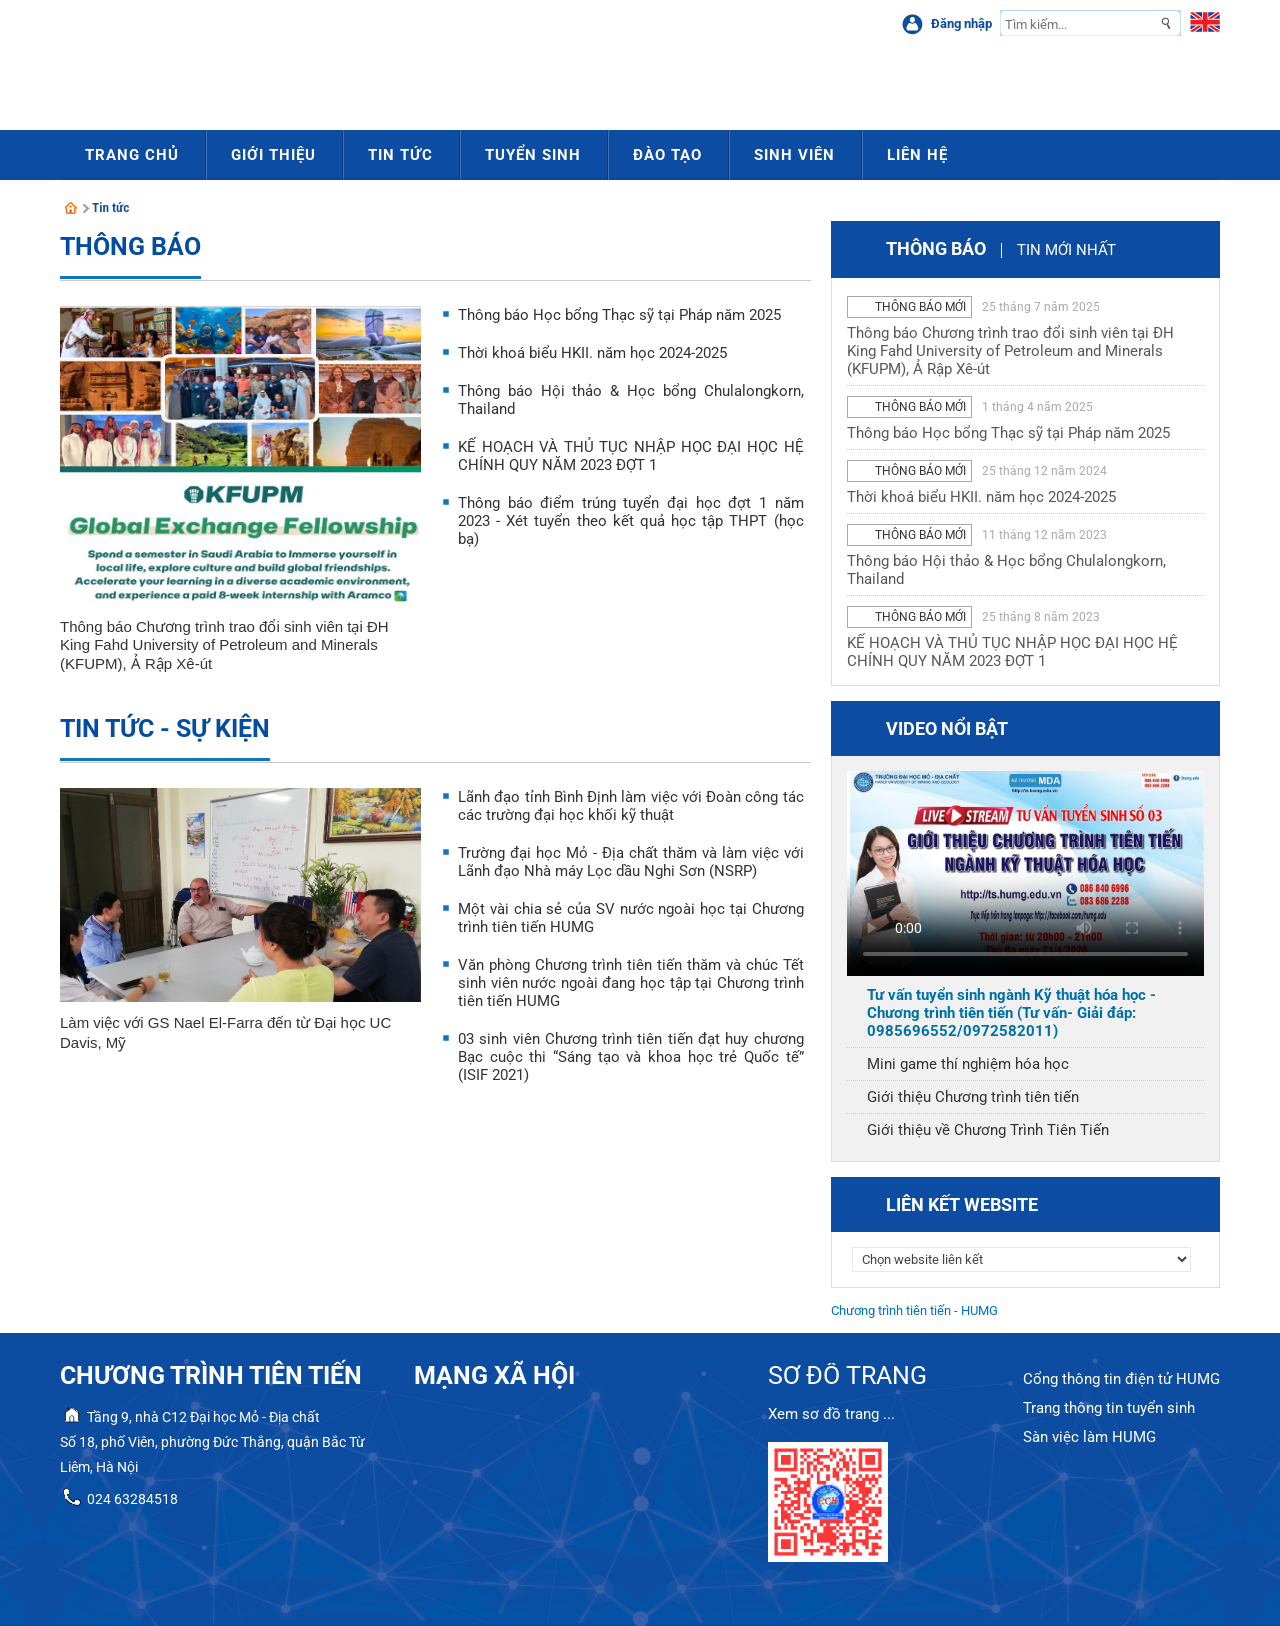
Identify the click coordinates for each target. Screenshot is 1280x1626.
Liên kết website (962, 1204)
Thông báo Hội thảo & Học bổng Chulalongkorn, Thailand (1006, 570)
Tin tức (111, 207)
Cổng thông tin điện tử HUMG (1121, 1379)
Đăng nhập (961, 23)
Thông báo (130, 246)
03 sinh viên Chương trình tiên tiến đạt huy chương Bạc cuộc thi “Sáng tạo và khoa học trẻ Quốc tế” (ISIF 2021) (631, 1057)
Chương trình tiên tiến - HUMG (914, 1310)
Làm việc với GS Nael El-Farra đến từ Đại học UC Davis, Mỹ (225, 1032)
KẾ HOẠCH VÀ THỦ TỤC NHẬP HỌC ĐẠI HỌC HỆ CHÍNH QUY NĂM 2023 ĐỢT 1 (631, 456)
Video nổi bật (947, 728)
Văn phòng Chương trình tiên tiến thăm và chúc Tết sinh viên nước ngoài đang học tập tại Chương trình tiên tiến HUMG (631, 983)
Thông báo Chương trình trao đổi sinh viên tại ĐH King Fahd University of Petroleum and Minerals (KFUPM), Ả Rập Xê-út (224, 645)
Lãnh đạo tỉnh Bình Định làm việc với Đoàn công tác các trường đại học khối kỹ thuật (631, 806)
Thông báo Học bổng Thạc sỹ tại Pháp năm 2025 (619, 315)
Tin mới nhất (1066, 250)
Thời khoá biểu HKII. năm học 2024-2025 (592, 353)
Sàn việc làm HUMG (1089, 1437)
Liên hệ (917, 155)
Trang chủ (132, 155)
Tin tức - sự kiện (165, 728)
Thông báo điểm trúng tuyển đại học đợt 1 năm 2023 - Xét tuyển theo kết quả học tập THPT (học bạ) (631, 521)
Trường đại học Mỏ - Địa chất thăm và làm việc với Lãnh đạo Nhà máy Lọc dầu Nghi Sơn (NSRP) (631, 862)
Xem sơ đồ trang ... (831, 1414)
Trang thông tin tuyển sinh (1109, 1408)
